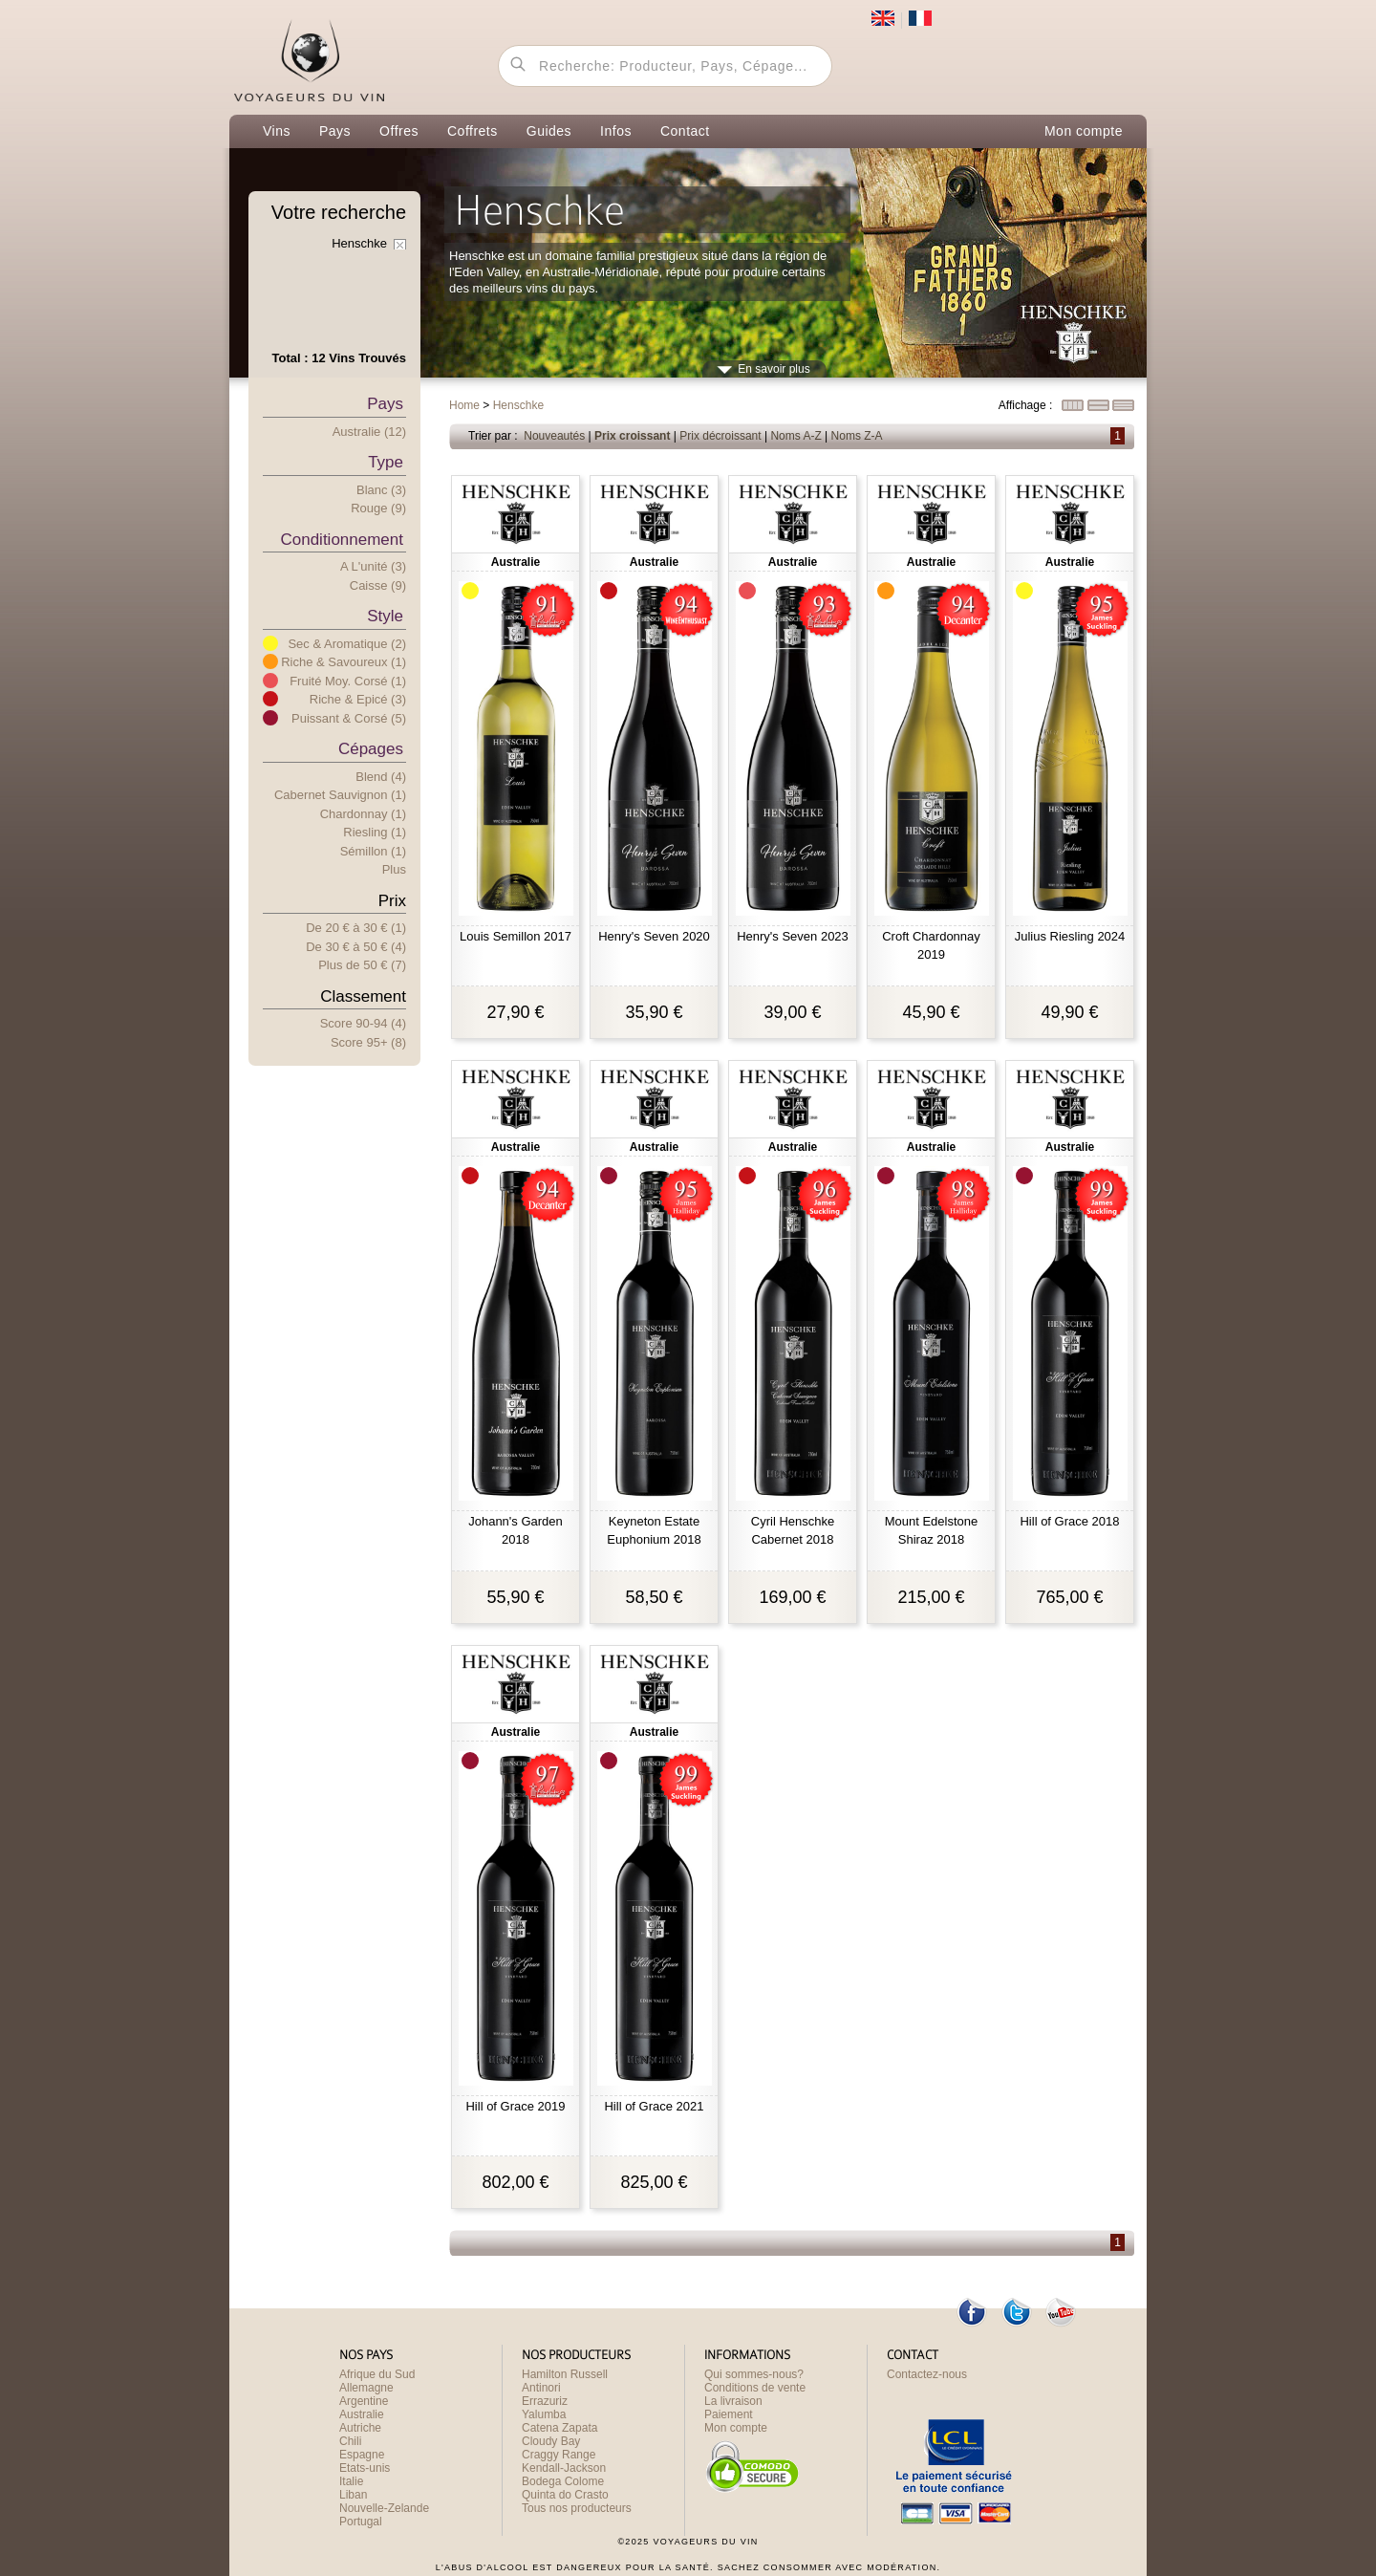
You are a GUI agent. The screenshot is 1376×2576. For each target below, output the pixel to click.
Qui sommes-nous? (754, 2374)
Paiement (728, 2414)
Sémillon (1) (373, 851)
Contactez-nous (927, 2374)
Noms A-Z (795, 436)
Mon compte (1083, 131)
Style (385, 616)
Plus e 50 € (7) (362, 965)
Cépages (370, 749)
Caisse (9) (378, 585)
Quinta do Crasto (565, 2494)
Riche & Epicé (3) (358, 699)
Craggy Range (558, 2454)
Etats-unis (364, 2468)
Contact (685, 131)
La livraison (733, 2401)
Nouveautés (554, 436)
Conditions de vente (755, 2387)
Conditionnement (341, 539)
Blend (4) (380, 776)
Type (385, 462)
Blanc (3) (381, 490)
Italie (351, 2481)
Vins (276, 131)
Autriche (360, 2428)
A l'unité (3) (373, 566)
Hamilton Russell (565, 2374)
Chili (350, 2441)
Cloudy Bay (551, 2441)
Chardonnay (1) (363, 814)
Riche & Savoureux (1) (343, 662)
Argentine (363, 2401)
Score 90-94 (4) (363, 1023)
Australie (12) (369, 431)
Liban (353, 2494)
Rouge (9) (378, 508)
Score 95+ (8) (368, 1042)
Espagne (361, 2454)
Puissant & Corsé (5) (348, 718)
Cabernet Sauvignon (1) (340, 795)
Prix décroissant (720, 436)
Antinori (541, 2387)
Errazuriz (545, 2401)
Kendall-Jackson (564, 2468)
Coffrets (472, 131)
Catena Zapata (559, 2428)
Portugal (360, 2521)
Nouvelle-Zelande (384, 2508)
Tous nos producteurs (577, 2508)
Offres (399, 131)
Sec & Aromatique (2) (347, 644)
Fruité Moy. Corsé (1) (348, 681)
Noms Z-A (857, 436)
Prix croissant (632, 436)
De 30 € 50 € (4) (356, 947)
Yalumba (544, 2414)
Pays (335, 131)
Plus (394, 869)
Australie (361, 2414)
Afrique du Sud (377, 2374)
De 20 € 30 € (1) (356, 927)
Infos (616, 131)
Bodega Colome (563, 2481)
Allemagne (366, 2387)
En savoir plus (773, 369)
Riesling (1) (374, 832)
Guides (549, 131)
